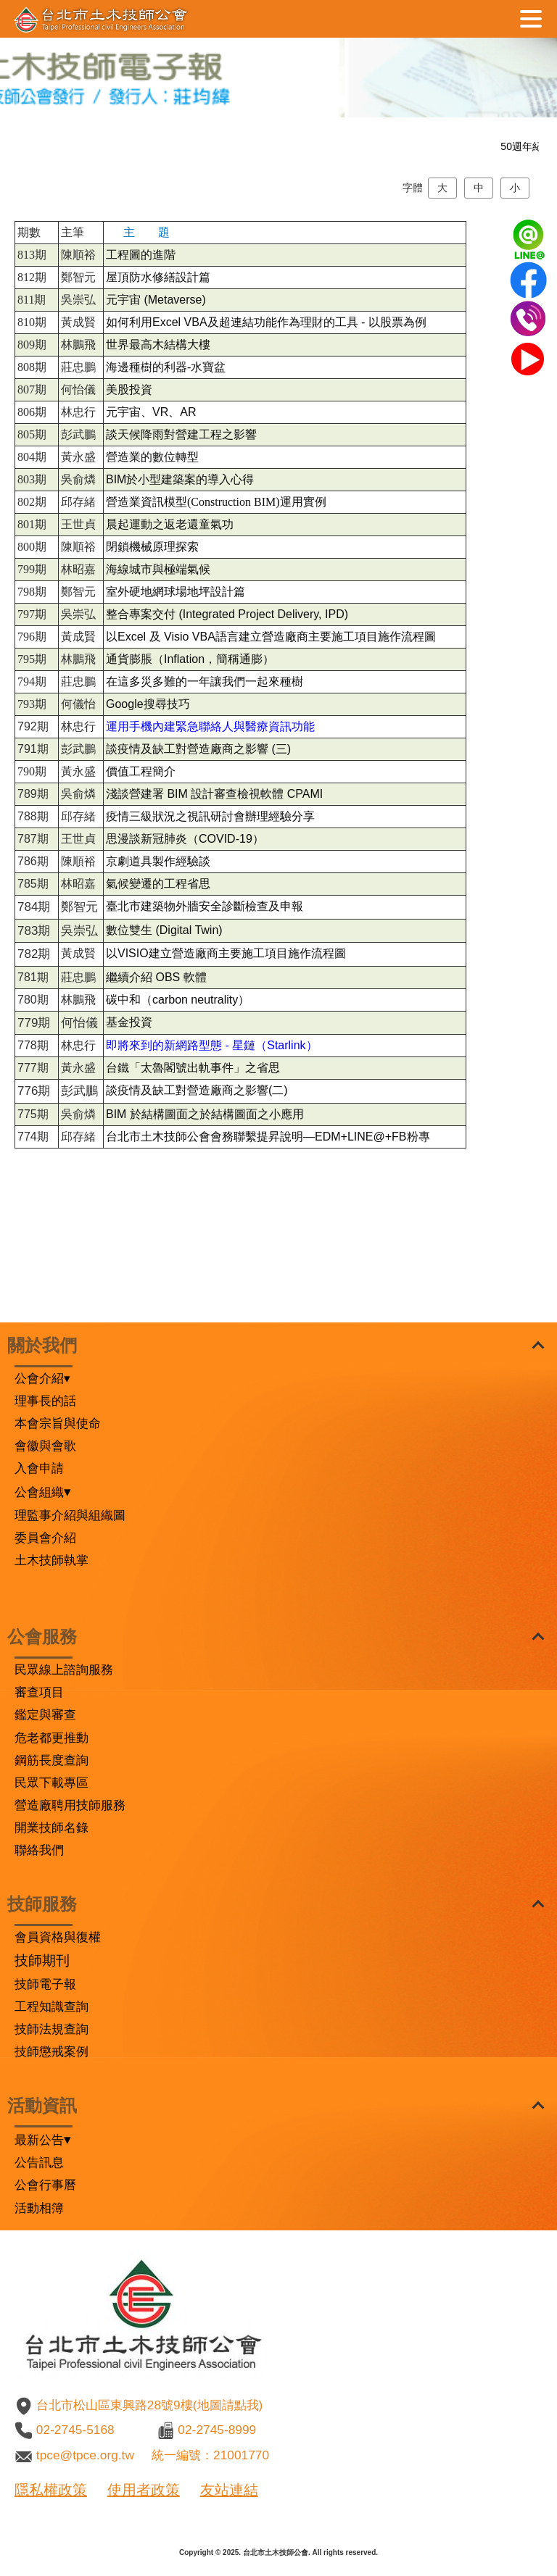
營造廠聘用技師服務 (70, 1805)
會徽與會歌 (45, 1445)
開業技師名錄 (51, 1827)
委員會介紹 (45, 1537)
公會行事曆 (45, 2184)
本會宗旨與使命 (58, 1423)
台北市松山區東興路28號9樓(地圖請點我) (149, 2405)
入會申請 (39, 1468)
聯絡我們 (39, 1850)
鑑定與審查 (45, 1714)
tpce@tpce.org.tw (85, 2455)
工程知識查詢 (51, 2006)
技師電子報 (45, 1984)
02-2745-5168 (75, 2429)
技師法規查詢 (51, 2029)
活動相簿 (39, 2208)
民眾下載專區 (51, 1782)
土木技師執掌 (51, 1560)
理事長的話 (45, 1400)
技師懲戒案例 (51, 2051)
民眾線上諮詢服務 (64, 1669)
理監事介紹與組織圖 (70, 1515)
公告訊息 (39, 2162)
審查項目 (39, 1692)
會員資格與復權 (58, 1937)
